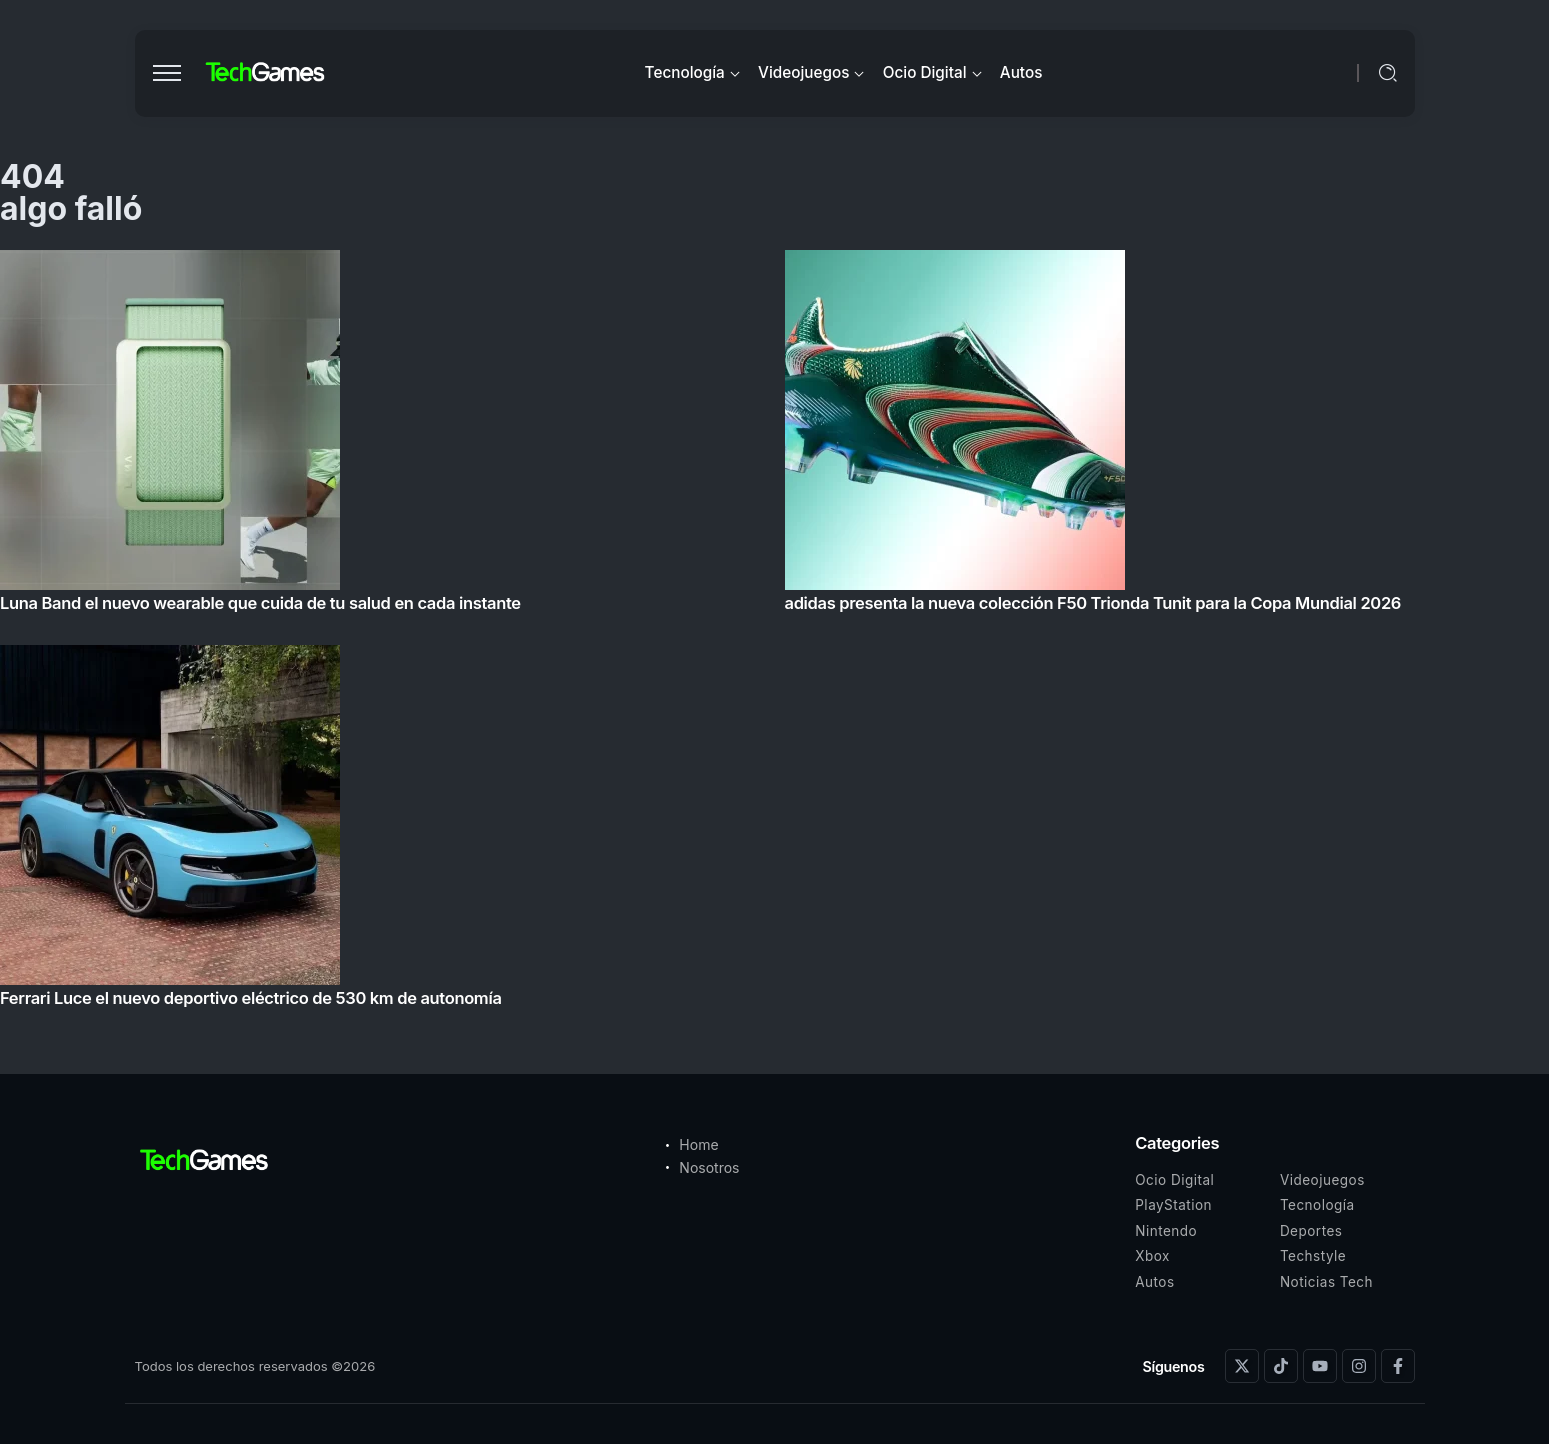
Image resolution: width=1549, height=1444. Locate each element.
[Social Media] (1242, 1366)
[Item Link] (774, 634)
